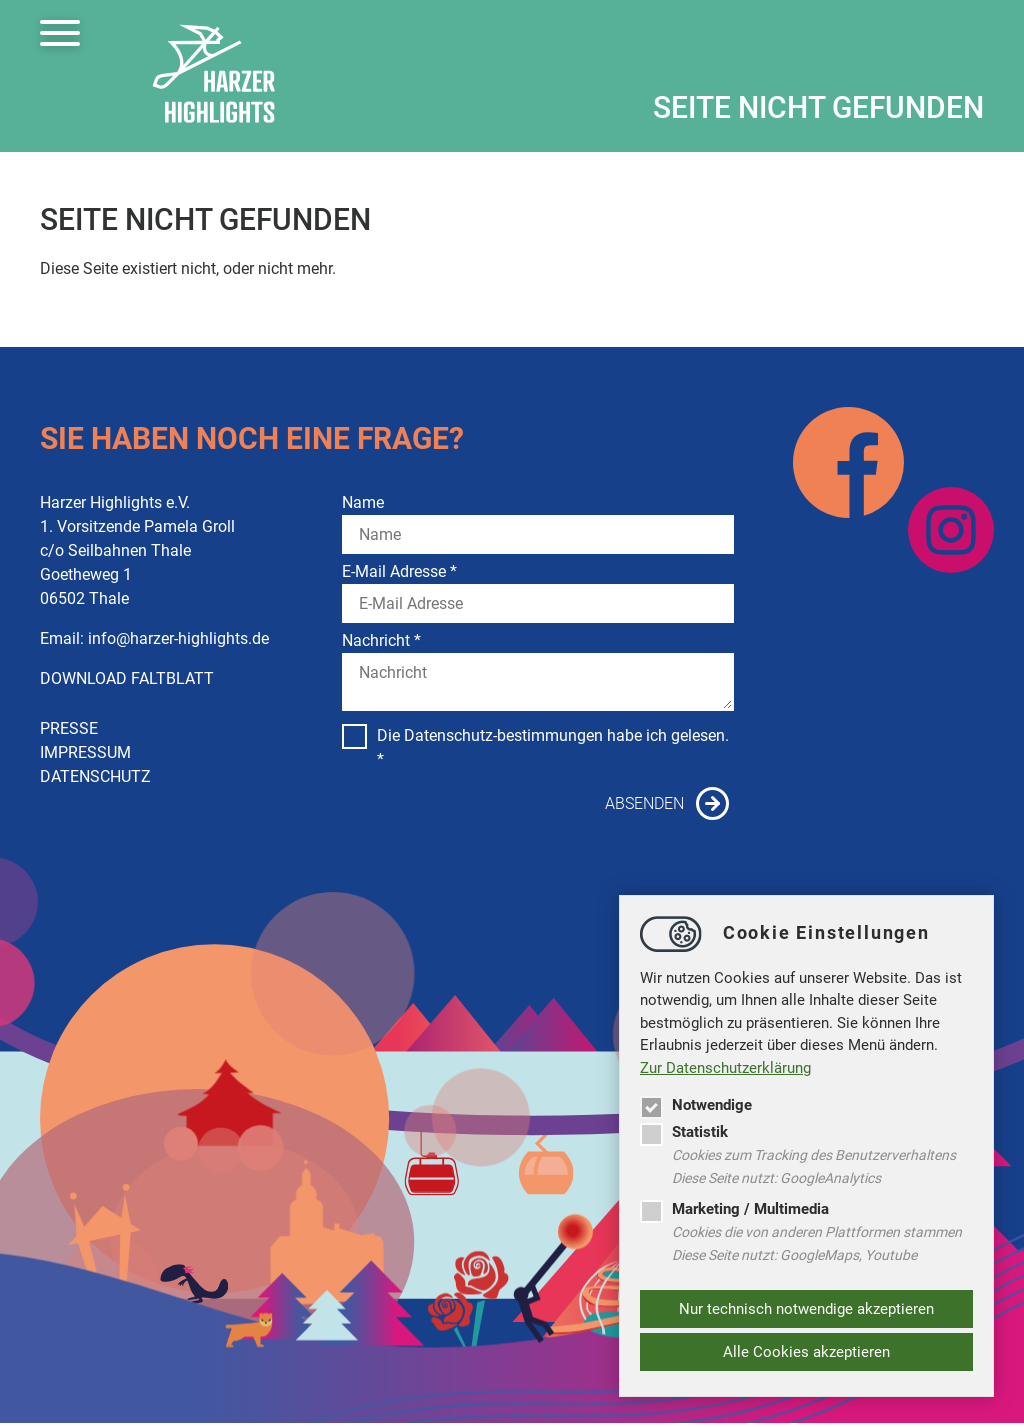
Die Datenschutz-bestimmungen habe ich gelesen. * (535, 746)
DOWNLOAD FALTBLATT (127, 678)
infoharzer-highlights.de (178, 638)
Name (363, 502)
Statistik (684, 1132)
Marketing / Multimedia (734, 1209)
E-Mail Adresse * (399, 571)
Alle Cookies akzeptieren (806, 1352)
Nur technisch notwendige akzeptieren (806, 1309)
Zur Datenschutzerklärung (725, 1068)
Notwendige (696, 1105)
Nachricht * (381, 640)
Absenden (644, 803)
